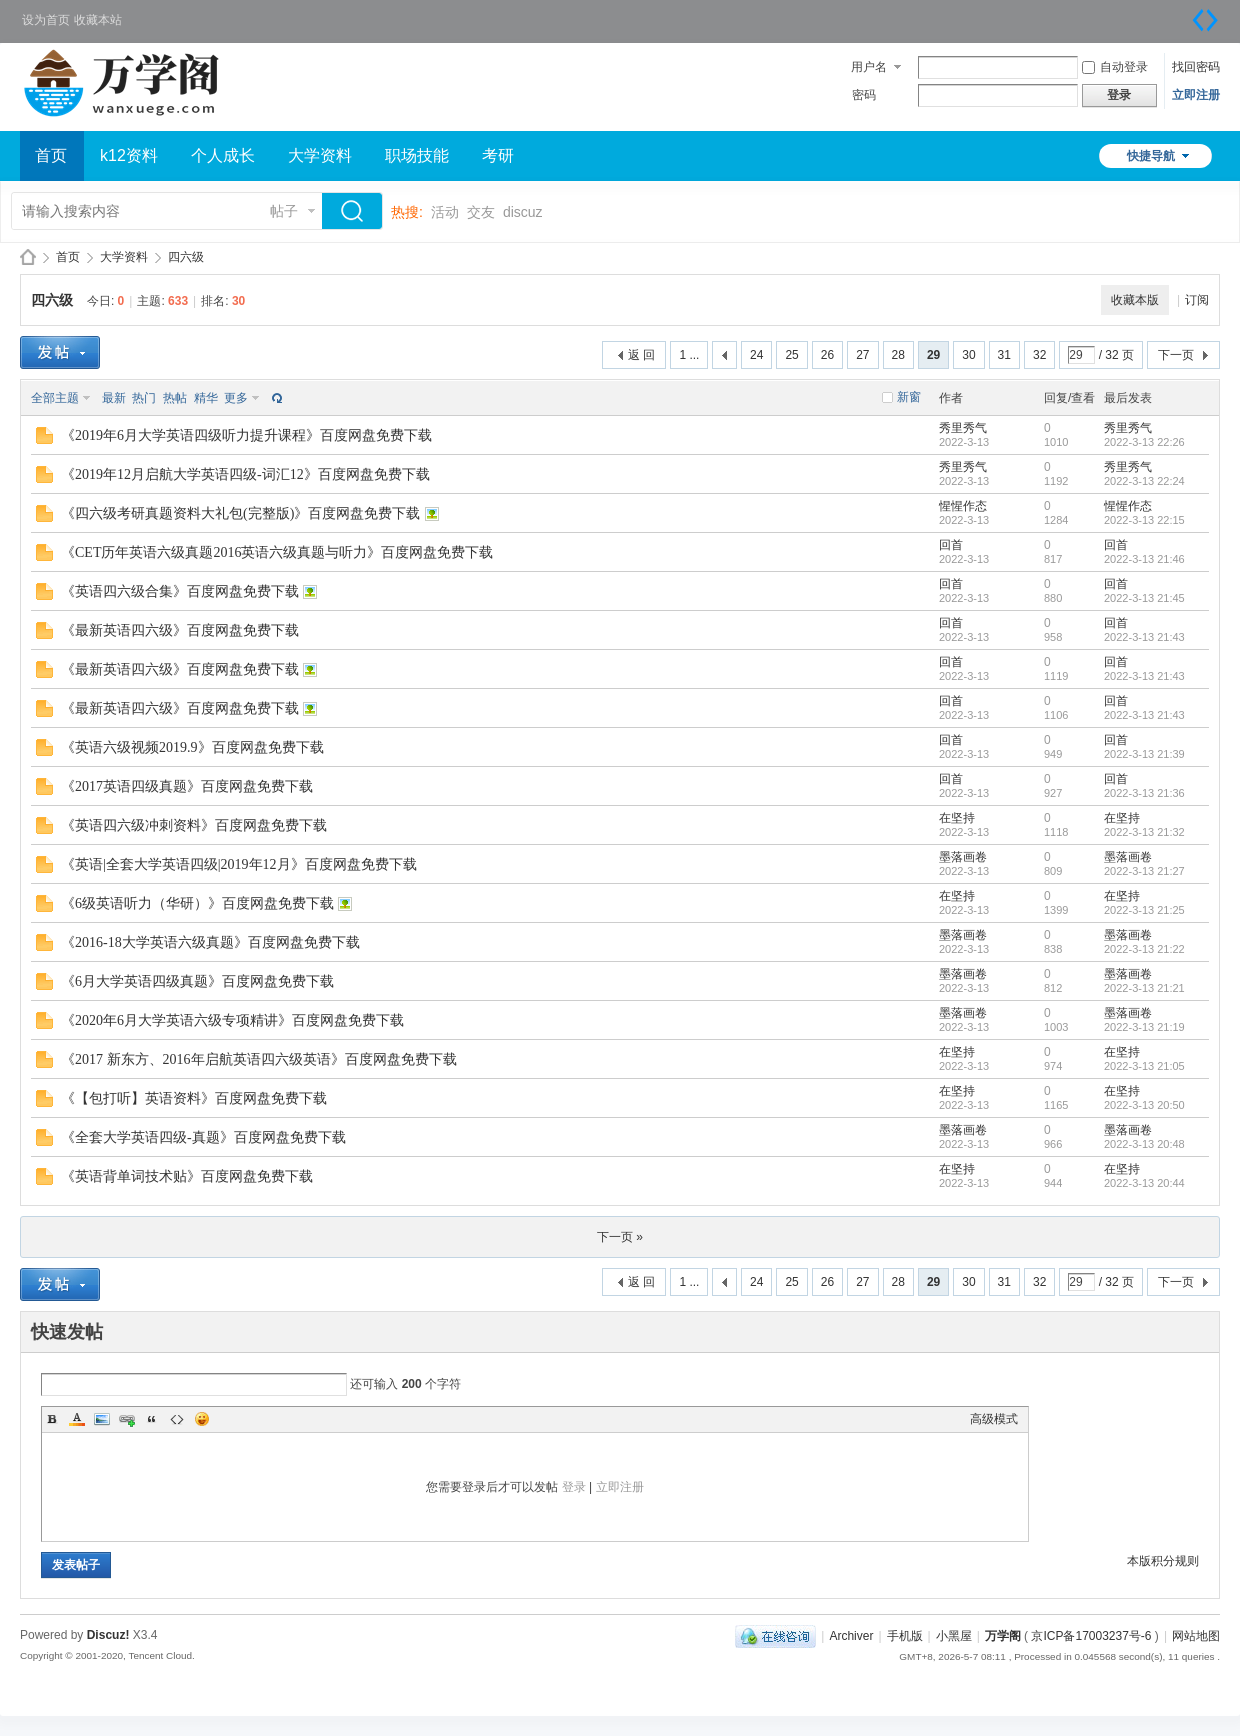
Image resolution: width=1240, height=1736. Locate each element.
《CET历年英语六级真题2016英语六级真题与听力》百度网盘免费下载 (277, 552)
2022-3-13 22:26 (1144, 442)
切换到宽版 (1205, 20)
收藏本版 (1135, 300)
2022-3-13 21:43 (1144, 637)
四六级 (186, 257)
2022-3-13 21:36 (1144, 793)
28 (898, 355)
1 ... (689, 355)
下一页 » (620, 1237)
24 (756, 355)
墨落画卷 (963, 857)
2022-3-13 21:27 (1144, 871)
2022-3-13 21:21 (1144, 988)
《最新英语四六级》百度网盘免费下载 (180, 630)
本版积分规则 (1163, 1561)
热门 (144, 398)
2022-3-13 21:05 (1144, 1066)
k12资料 (129, 155)
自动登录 (1115, 67)
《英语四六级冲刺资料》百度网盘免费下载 (194, 825)
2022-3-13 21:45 (1144, 598)
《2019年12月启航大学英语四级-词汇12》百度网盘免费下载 (245, 474)
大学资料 (320, 155)
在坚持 (957, 818)
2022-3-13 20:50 (1144, 1105)
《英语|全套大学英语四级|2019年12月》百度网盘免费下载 (239, 864)
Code (177, 1419)
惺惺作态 (963, 506)
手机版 (905, 1636)
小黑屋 (954, 1636)
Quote (152, 1419)
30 (968, 355)
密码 (864, 95)
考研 (498, 155)
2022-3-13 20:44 (1144, 1183)
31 (1004, 355)
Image (102, 1419)
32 (1039, 355)
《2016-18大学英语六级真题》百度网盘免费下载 (210, 942)
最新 (114, 398)
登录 (574, 1487)
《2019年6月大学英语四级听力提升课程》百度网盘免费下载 (246, 435)
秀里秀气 (963, 428)
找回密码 (1196, 67)
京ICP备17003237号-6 (1091, 1636)
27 (862, 355)
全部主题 (55, 398)
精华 (206, 398)
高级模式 (994, 1419)
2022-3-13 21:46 (1144, 559)
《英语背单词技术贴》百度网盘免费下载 (187, 1176)
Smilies (202, 1419)
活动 (445, 212)
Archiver (851, 1636)
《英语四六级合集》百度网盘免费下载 (180, 591)
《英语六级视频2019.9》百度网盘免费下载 (192, 747)
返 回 (641, 355)
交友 (481, 212)
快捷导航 (1151, 156)
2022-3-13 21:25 (1144, 910)
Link (127, 1419)
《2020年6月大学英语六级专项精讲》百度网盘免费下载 (232, 1020)
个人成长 (223, 155)
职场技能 (417, 155)
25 (791, 355)
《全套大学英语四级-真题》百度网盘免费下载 (203, 1137)
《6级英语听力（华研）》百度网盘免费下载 (197, 903)
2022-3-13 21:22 (1144, 949)
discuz (523, 212)
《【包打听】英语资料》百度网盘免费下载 (194, 1098)
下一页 (1176, 355)
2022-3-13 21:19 (1144, 1027)
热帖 (175, 398)
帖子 (284, 211)
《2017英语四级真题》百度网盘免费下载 (187, 786)
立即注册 (1196, 95)
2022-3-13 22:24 (1144, 481)
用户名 (869, 67)
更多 (236, 398)
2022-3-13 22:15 (1144, 520)
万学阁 (28, 257)
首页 (51, 155)
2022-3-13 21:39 (1144, 754)
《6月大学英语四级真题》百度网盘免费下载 (197, 981)
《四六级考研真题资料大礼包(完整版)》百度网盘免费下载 (240, 513)
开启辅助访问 (1185, 14)
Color (77, 1419)
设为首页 (46, 20)
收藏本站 (98, 20)
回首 (951, 545)
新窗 (909, 397)
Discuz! (108, 1635)
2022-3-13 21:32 (1144, 832)
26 (827, 355)
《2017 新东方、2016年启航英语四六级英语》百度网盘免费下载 (259, 1059)
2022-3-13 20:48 (1144, 1144)
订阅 (1197, 300)
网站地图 (1196, 1636)
